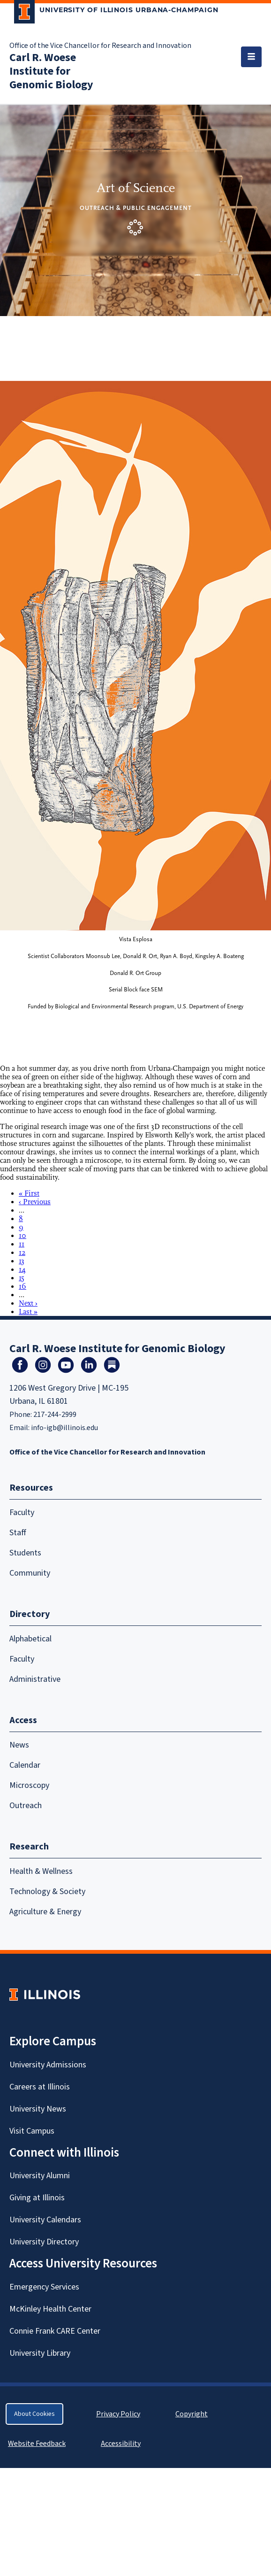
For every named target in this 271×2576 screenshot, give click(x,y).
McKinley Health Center (50, 2309)
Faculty (21, 1512)
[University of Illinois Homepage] (44, 1994)
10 (22, 1235)
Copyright (191, 2414)
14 (22, 1269)
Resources (31, 1487)
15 (21, 1278)
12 (22, 1252)
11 (21, 1244)
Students (25, 1553)
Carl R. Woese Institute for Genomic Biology (51, 71)
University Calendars (45, 2220)
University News (37, 2109)
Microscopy (29, 1785)
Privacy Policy (118, 2414)
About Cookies (34, 2414)
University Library (39, 2353)
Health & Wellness (41, 1871)
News (19, 1745)
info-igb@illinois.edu (64, 1428)
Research (29, 1846)
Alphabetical (30, 1639)
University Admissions (47, 2065)
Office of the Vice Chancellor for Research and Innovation (100, 45)
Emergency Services (44, 2287)
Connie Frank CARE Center (54, 2331)
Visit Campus (31, 2131)
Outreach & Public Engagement (136, 207)
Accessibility (121, 2443)
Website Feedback (38, 2443)
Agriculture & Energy (45, 1912)
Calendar (24, 1765)
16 (22, 1286)
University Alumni (39, 2175)
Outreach (25, 1805)
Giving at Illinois (37, 2198)
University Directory (44, 2242)
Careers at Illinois (39, 2087)
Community (29, 1573)
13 (21, 1261)
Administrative (34, 1679)
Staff (17, 1533)
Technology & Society (47, 1891)
